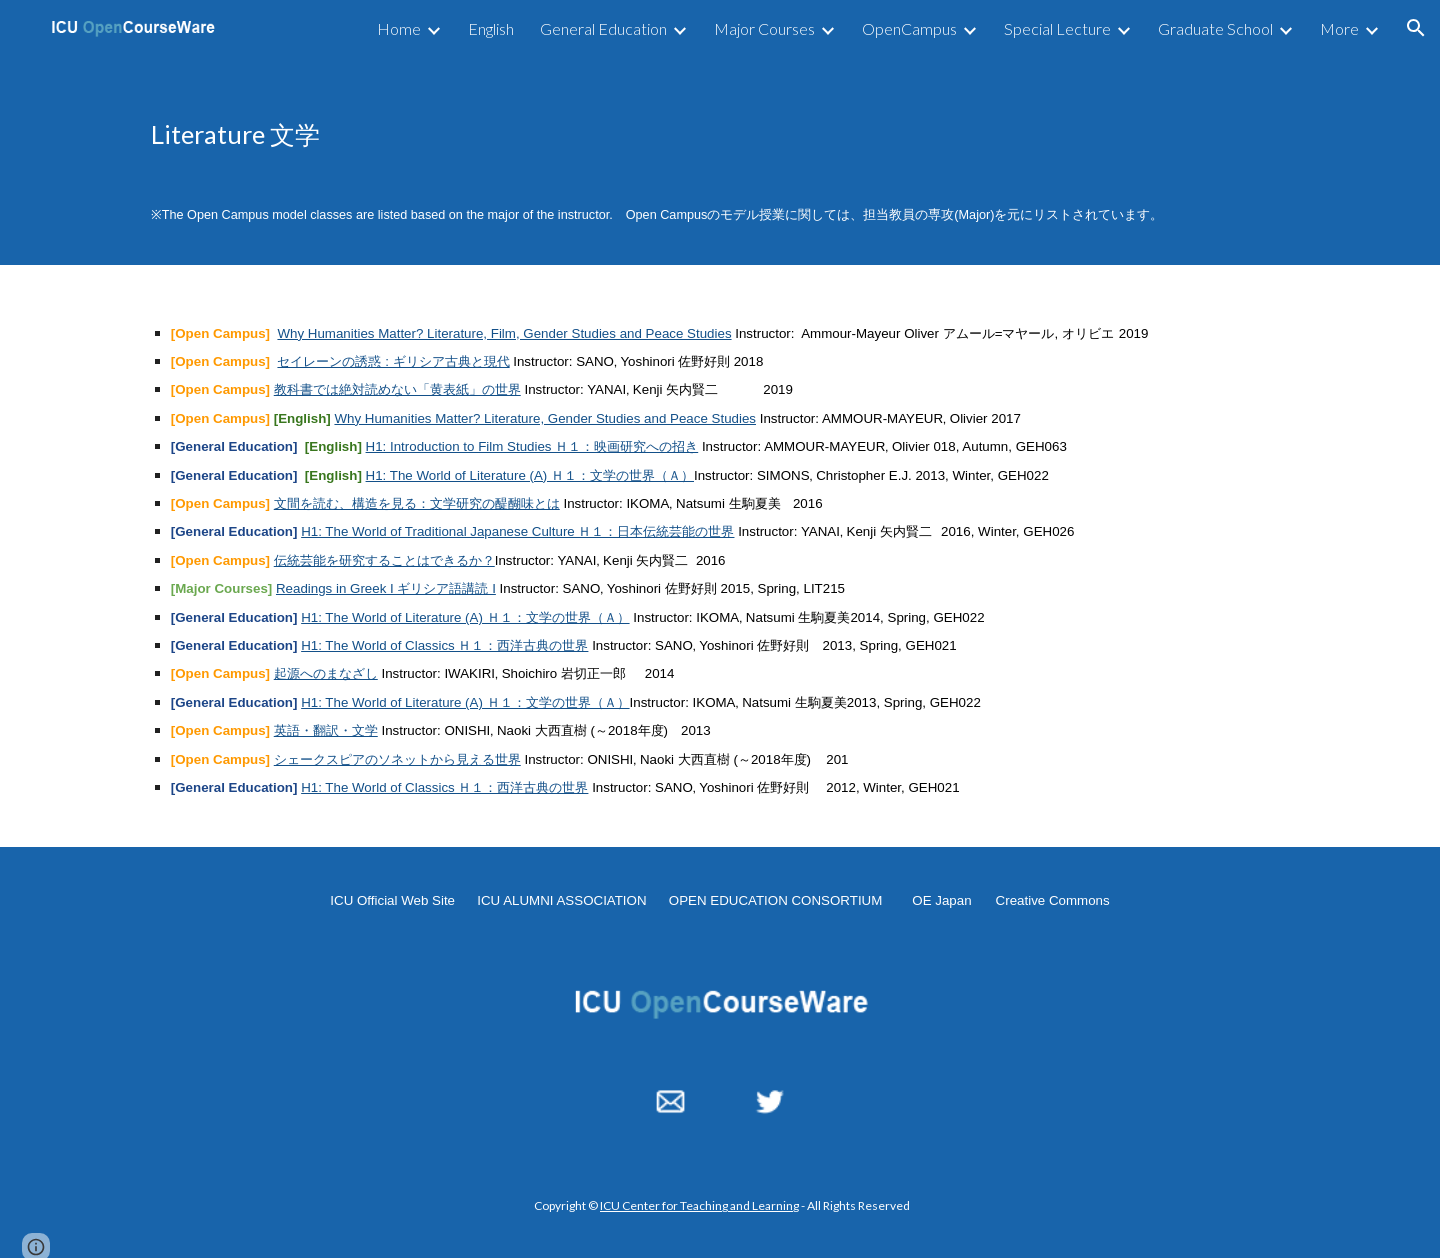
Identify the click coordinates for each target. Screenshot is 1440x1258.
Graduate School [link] (1215, 28)
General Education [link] (603, 28)
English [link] (491, 28)
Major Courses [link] (764, 28)
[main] (720, 134)
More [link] (1339, 28)
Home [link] (399, 28)
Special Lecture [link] (1057, 28)
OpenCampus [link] (909, 28)
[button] (1416, 28)
